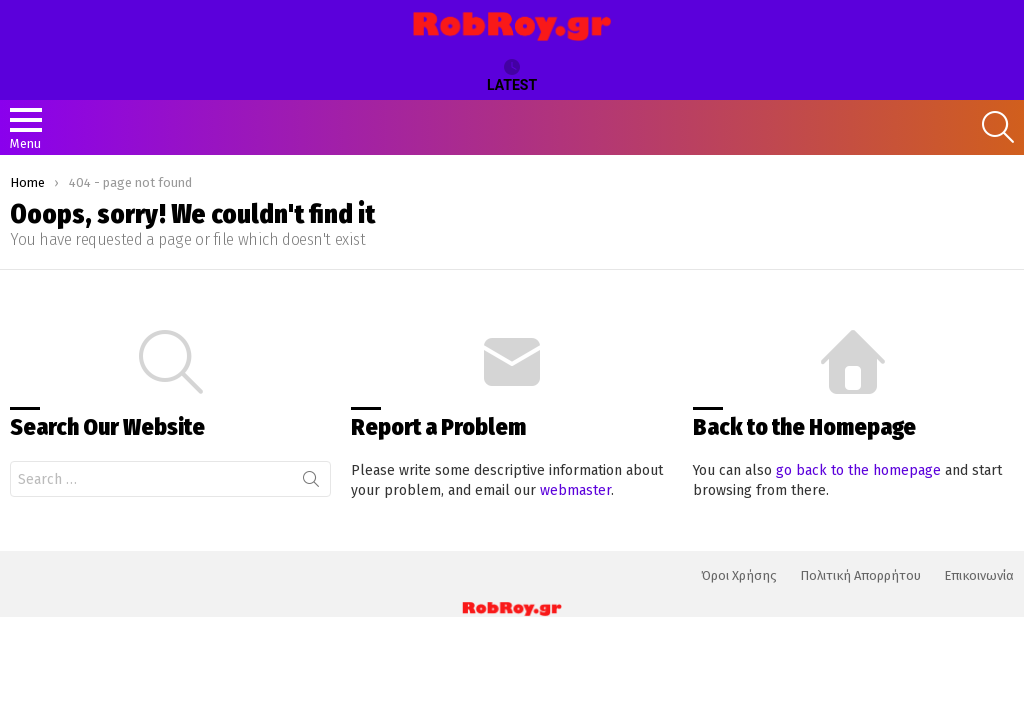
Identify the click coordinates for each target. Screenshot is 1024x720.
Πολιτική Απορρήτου (860, 575)
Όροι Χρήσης (739, 575)
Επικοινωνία (979, 575)
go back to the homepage (858, 470)
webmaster (575, 490)
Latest (512, 76)
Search (311, 483)
